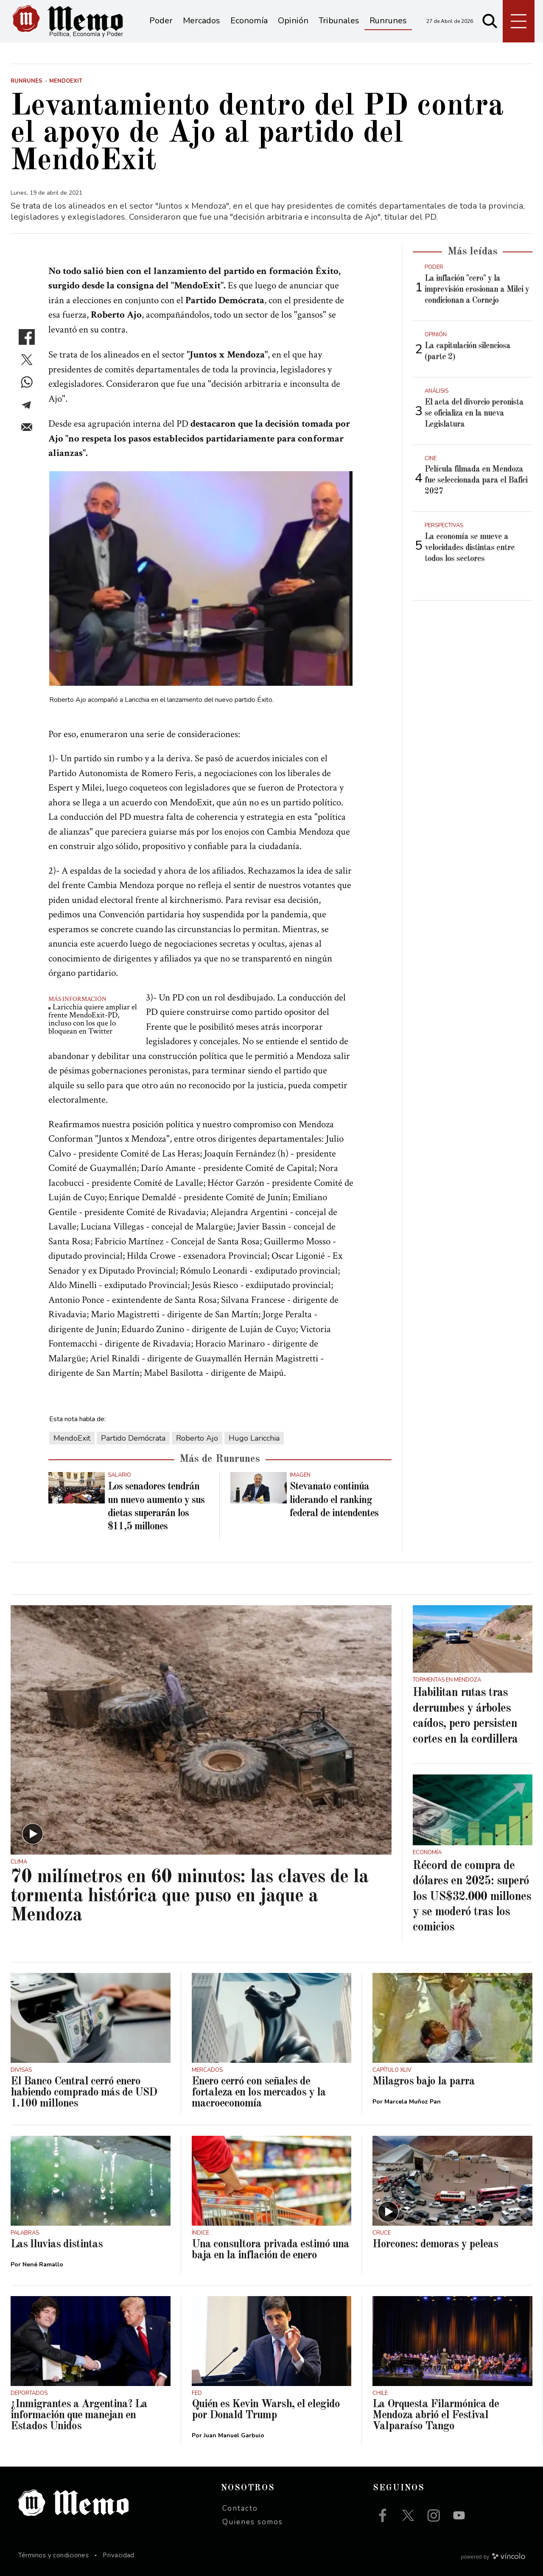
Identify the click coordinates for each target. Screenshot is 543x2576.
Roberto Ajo (197, 1438)
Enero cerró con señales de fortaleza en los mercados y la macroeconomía (259, 2092)
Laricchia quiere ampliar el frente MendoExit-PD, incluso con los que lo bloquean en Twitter (92, 1019)
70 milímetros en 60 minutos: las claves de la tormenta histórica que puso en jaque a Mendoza (189, 1896)
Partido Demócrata (133, 1438)
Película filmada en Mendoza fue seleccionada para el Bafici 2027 (476, 480)
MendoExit (71, 1438)
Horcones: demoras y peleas (435, 2244)
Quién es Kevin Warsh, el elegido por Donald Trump (266, 2410)
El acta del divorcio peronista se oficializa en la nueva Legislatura (474, 413)
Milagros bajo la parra (423, 2081)
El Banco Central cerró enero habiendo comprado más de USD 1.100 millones (84, 2092)
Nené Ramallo (42, 2264)
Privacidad (118, 2555)
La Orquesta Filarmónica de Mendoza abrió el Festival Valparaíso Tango (435, 2415)
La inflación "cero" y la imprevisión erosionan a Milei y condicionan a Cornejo (477, 289)
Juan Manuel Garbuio (234, 2435)
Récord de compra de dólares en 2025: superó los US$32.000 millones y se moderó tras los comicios (472, 1897)
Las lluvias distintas (57, 2244)
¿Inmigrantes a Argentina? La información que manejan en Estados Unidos (79, 2415)
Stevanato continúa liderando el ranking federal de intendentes (334, 1500)
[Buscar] (490, 21)
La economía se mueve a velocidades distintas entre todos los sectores (470, 548)
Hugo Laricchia (254, 1438)
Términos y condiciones (53, 2555)
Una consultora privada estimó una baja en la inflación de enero (270, 2250)
